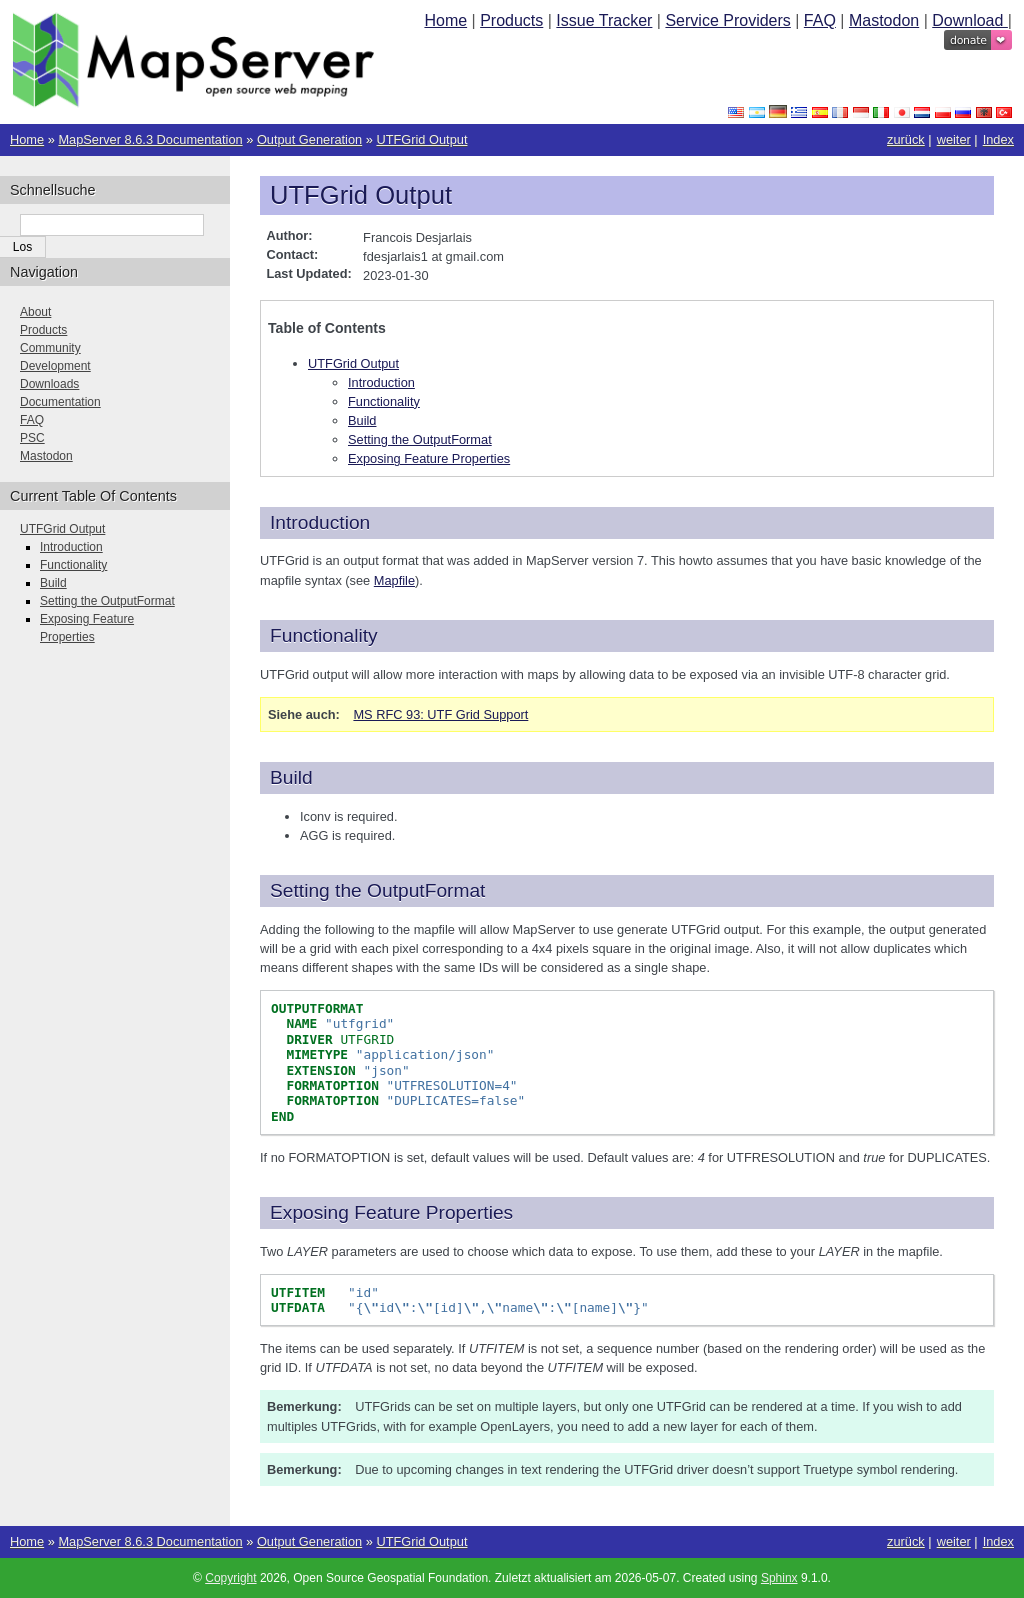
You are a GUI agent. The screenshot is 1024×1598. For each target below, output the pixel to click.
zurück (906, 139)
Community (50, 348)
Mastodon (884, 20)
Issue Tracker (604, 20)
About (35, 312)
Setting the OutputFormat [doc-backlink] (377, 890)
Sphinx (779, 1578)
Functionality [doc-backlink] (324, 635)
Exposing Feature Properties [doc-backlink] (391, 1212)
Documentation (60, 402)
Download (970, 20)
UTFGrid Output (421, 139)
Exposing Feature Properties (429, 458)
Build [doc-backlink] (291, 777)
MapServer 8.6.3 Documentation (150, 139)
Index (998, 139)
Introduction (381, 382)
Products (511, 20)
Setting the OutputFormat (420, 439)
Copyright (230, 1578)
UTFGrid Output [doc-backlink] (361, 195)
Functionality (384, 401)
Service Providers (727, 20)
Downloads (49, 384)
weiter (954, 139)
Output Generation (309, 139)
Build (362, 420)
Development (55, 366)
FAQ (820, 20)
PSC (32, 438)
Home (445, 20)
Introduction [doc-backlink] (320, 522)
